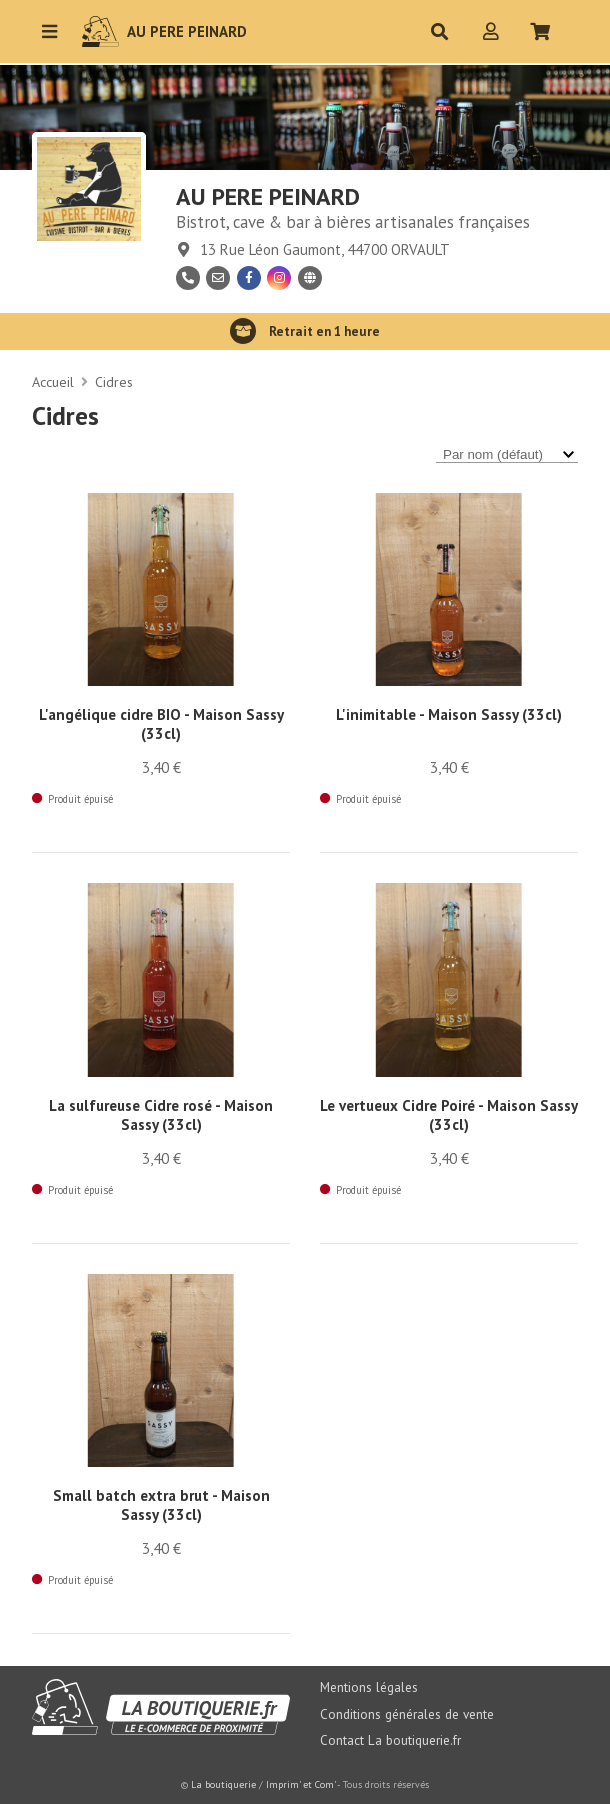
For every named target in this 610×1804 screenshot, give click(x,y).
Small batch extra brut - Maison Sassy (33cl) (161, 1505)
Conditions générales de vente (407, 1714)
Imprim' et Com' (300, 1784)
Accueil (53, 382)
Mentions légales (369, 1687)
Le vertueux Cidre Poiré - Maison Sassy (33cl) (449, 1115)
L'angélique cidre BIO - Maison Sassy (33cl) (161, 724)
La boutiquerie (223, 1784)
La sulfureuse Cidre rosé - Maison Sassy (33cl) (161, 1115)
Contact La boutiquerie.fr (390, 1740)
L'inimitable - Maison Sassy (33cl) (449, 714)
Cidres (114, 382)
